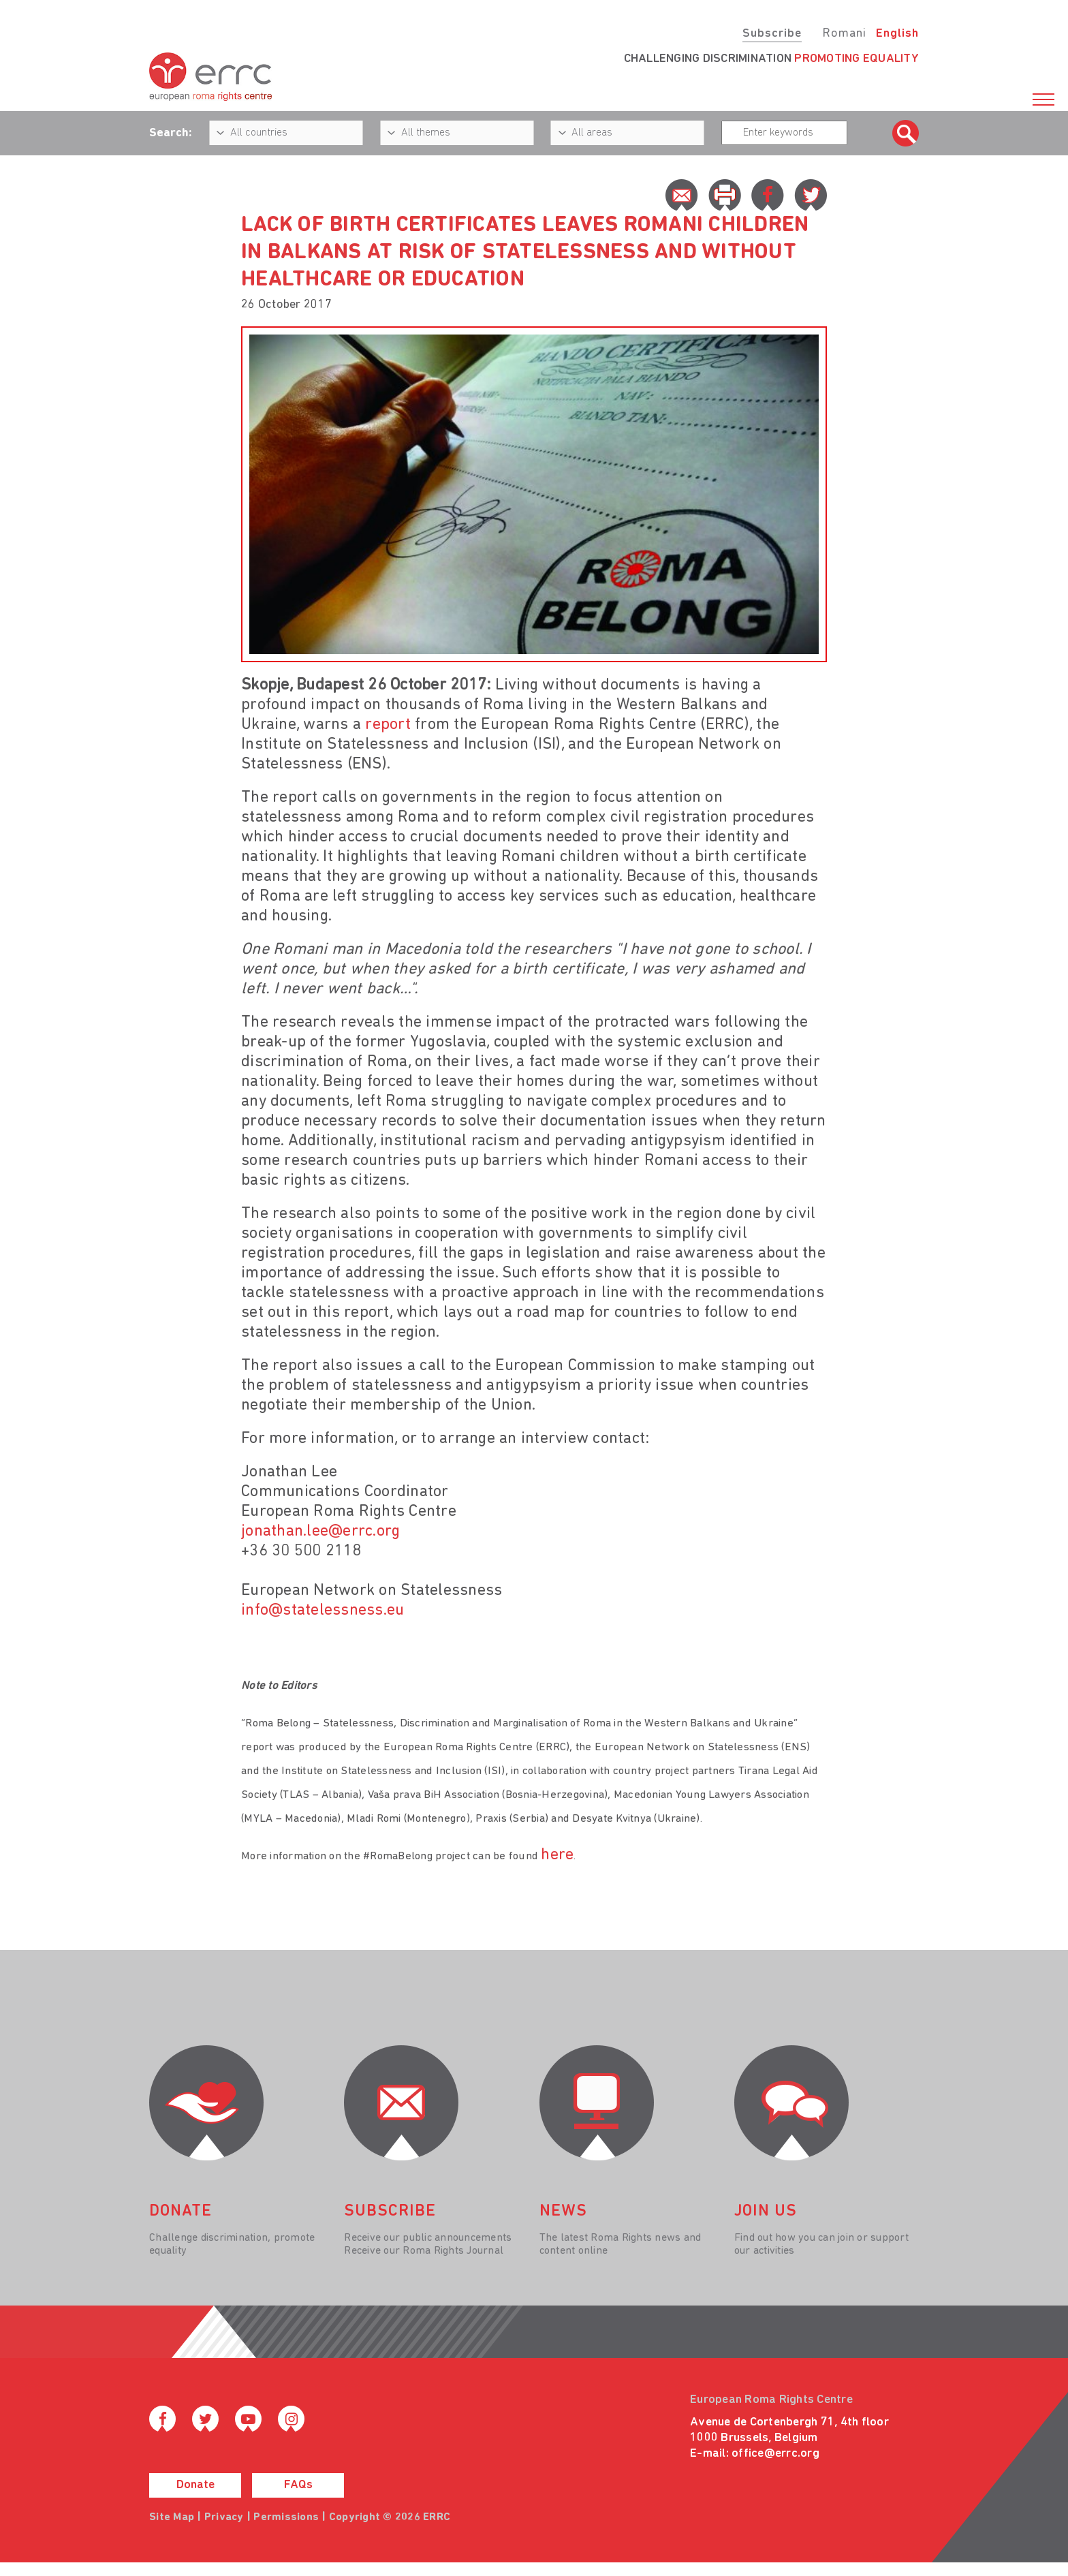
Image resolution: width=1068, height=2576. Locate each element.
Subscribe (772, 33)
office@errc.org (775, 2453)
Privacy (224, 2517)
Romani (844, 33)
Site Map (171, 2517)
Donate (195, 2485)
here (557, 1855)
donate (180, 2211)
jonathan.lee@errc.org (320, 1531)
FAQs (298, 2485)
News (563, 2211)
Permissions (286, 2517)
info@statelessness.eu (322, 1610)
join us (765, 2211)
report (388, 725)
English (897, 33)
